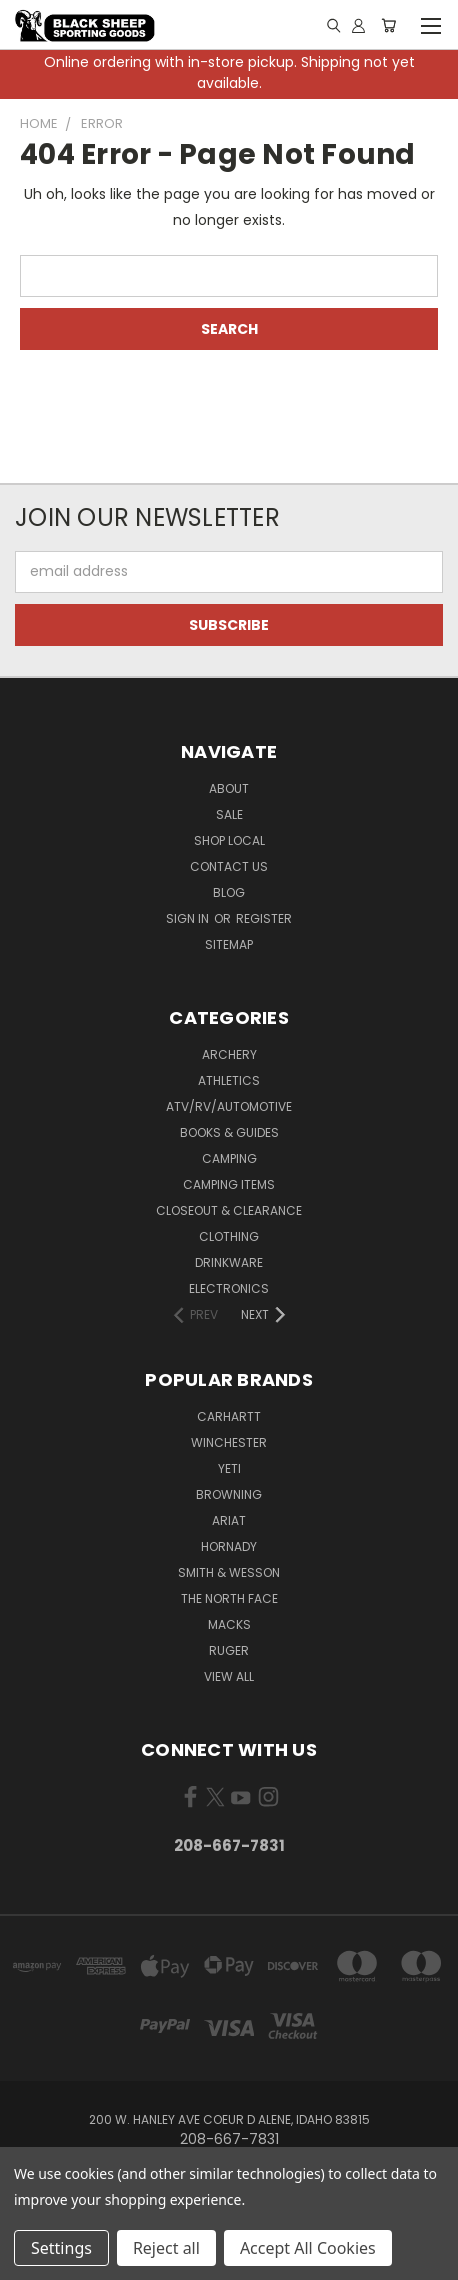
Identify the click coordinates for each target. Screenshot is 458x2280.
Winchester (229, 1442)
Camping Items (229, 1184)
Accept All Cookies (308, 2248)
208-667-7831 (229, 1845)
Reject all (166, 2248)
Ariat (229, 1520)
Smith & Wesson (229, 1572)
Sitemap (229, 944)
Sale (229, 814)
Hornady (229, 1546)
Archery (229, 1054)
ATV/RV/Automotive (229, 1106)
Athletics (229, 1080)
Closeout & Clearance (229, 1210)
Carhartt (229, 1416)
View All (229, 1676)
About (229, 788)
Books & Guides (229, 1132)
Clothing (229, 1236)
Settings (61, 2248)
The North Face (229, 1598)
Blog (229, 892)
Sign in (189, 918)
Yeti (229, 1468)
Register (264, 918)
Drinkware (229, 1262)
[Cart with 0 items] (388, 25)
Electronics (229, 1288)
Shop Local (229, 840)
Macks (229, 1624)
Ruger (229, 1650)
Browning (229, 1494)
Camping (229, 1158)
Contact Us (229, 866)
